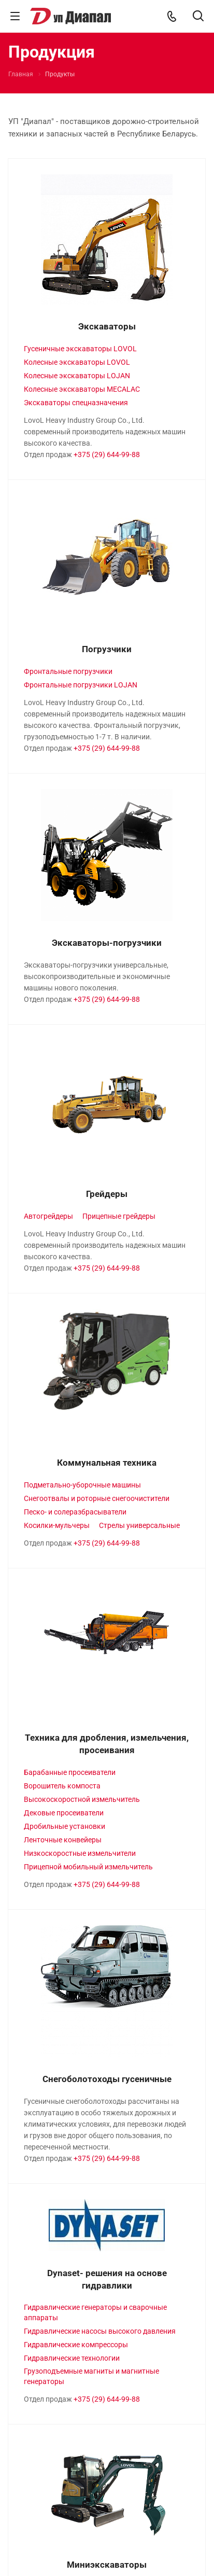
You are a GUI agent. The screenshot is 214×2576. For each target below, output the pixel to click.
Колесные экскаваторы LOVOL (77, 362)
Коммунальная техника (106, 1462)
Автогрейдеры (48, 1216)
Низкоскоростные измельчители (80, 1853)
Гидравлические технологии (72, 2358)
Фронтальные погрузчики (68, 671)
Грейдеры (106, 1194)
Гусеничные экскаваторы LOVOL (80, 349)
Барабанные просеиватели (70, 1772)
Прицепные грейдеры (118, 1216)
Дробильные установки (64, 1826)
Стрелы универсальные (139, 1525)
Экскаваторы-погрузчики (107, 943)
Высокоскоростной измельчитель (82, 1799)
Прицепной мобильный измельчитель (88, 1867)
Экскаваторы (107, 326)
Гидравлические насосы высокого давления (100, 2331)
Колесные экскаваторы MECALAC (82, 389)
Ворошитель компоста (62, 1786)
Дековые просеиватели (64, 1813)
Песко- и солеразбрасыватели (75, 1512)
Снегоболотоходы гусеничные (107, 2079)
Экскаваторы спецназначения (76, 402)
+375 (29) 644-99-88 (107, 454)
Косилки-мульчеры (57, 1525)
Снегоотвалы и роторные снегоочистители (96, 1498)
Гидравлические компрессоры (76, 2344)
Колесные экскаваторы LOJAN (77, 375)
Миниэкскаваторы (107, 2564)
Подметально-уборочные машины (82, 1485)
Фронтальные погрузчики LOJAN (80, 685)
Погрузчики (107, 649)
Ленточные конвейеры (63, 1840)
